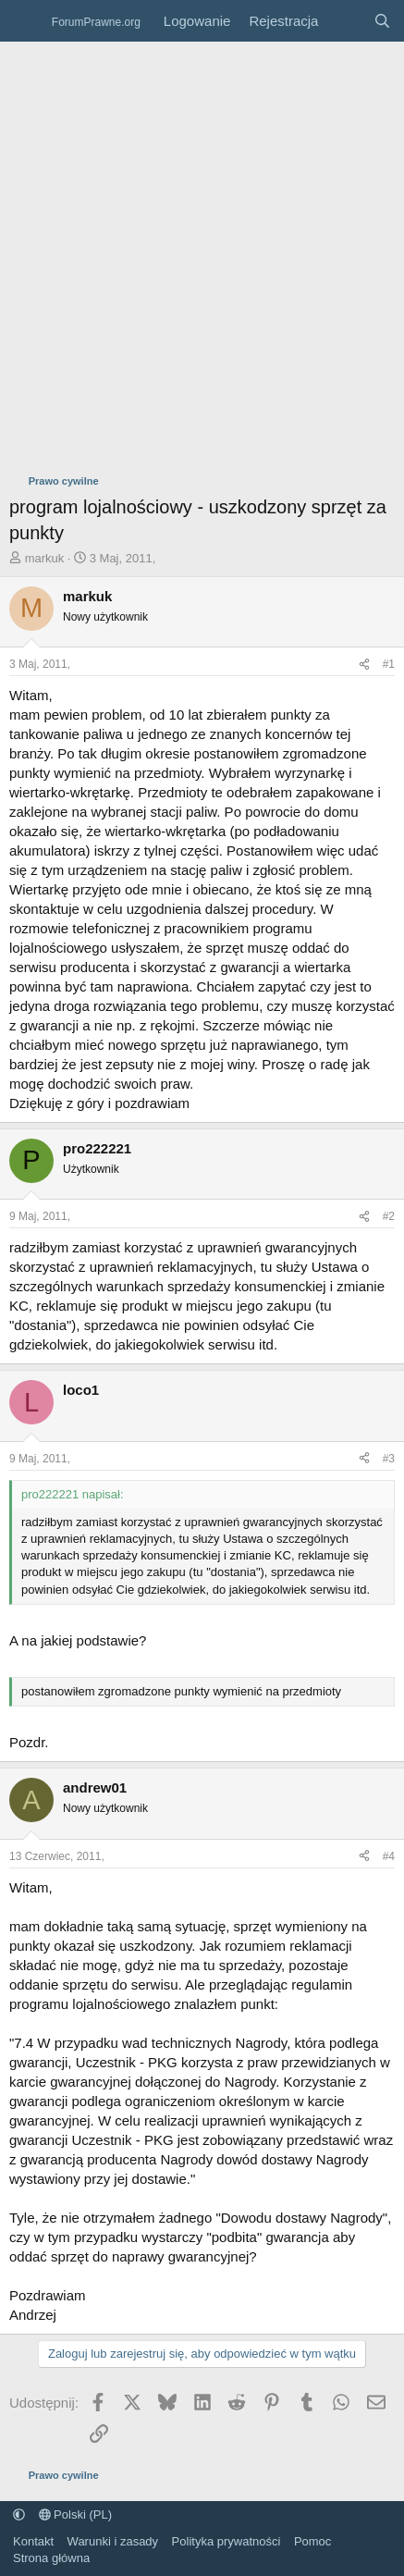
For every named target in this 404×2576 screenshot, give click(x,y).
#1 (389, 664)
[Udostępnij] (364, 664)
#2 (389, 1216)
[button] (19, 2514)
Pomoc (312, 2541)
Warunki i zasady (113, 2541)
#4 (389, 1856)
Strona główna (51, 2558)
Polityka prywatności (226, 2541)
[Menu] (25, 21)
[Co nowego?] (345, 21)
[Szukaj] (382, 21)
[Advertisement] (202, 253)
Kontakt (33, 2541)
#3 (389, 1458)
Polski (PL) (75, 2514)
